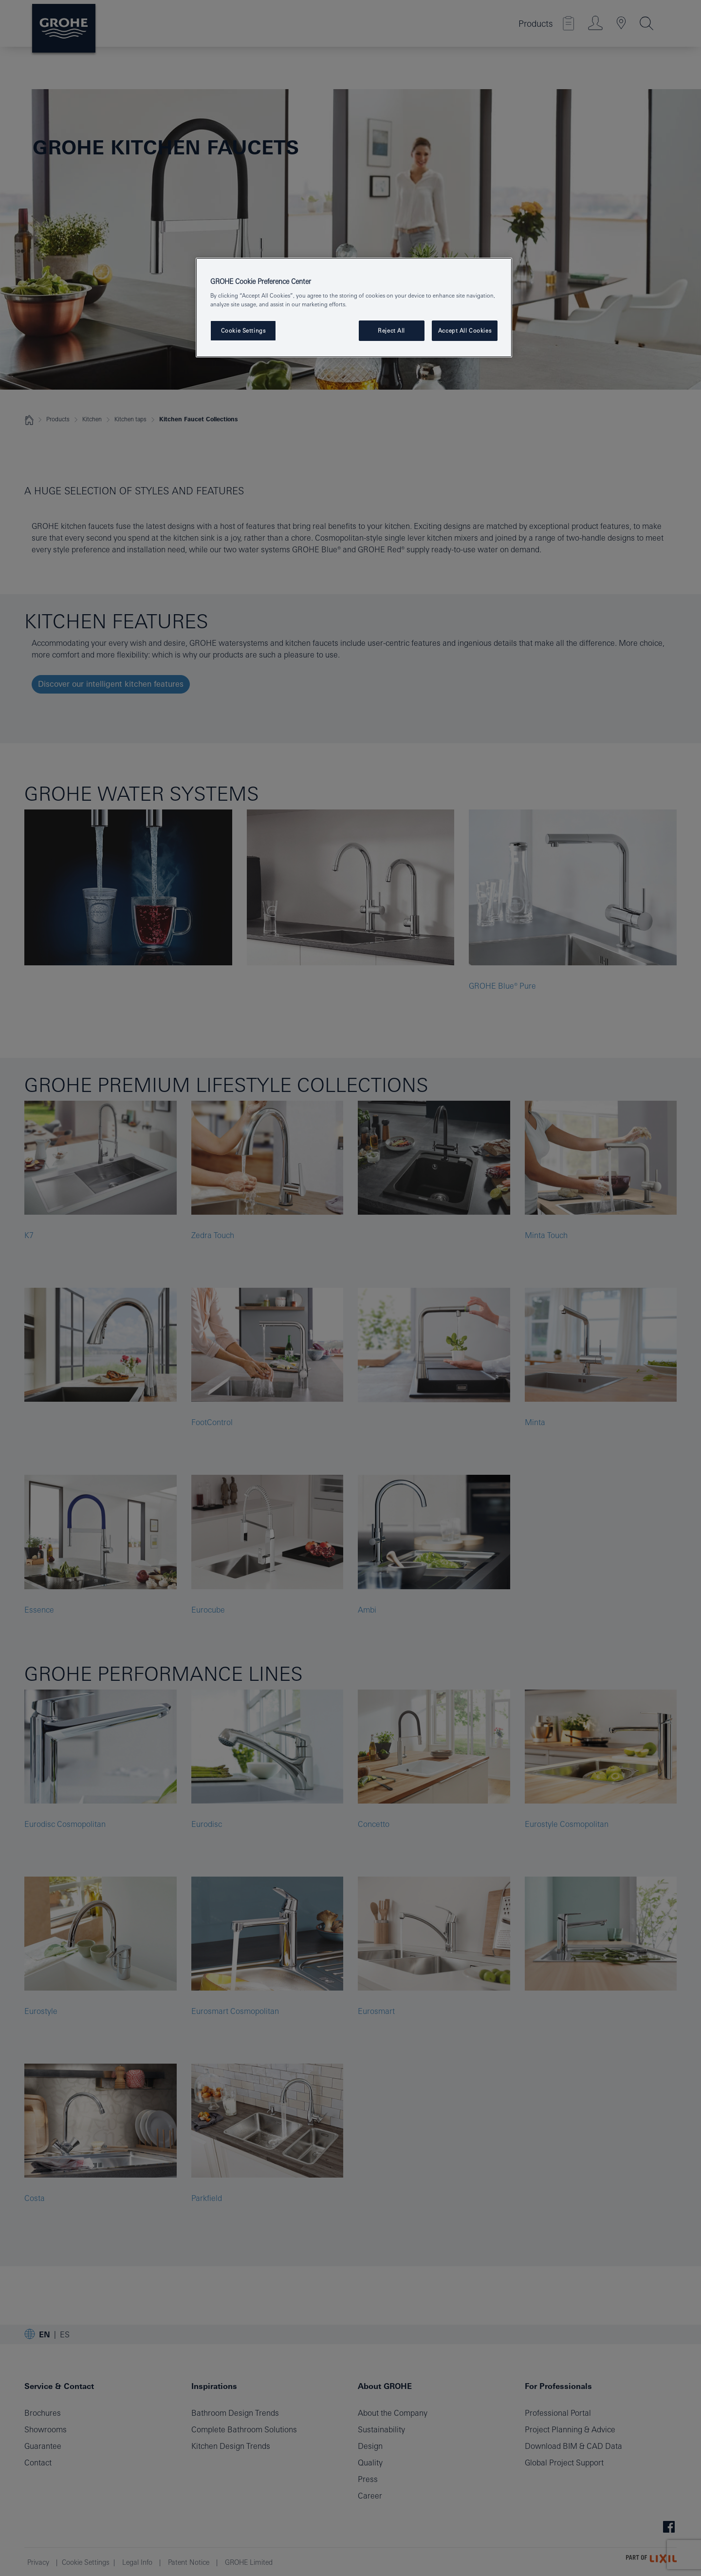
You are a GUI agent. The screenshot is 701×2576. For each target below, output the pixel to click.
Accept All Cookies (464, 330)
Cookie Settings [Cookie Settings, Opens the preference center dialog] (243, 330)
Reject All (391, 330)
